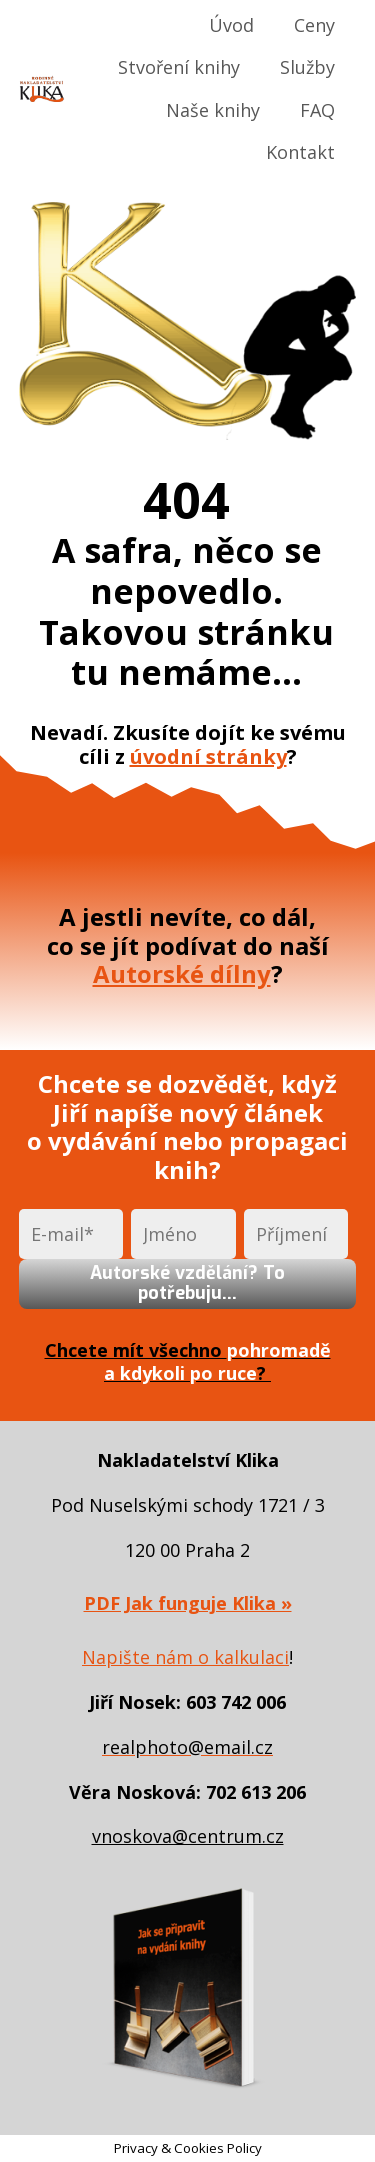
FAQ (317, 110)
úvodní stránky (208, 756)
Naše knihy (213, 110)
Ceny (314, 25)
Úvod (231, 25)
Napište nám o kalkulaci (185, 1657)
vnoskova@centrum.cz (188, 1836)
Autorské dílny (182, 973)
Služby (307, 67)
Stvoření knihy (179, 67)
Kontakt (300, 152)
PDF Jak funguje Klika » (188, 1603)
